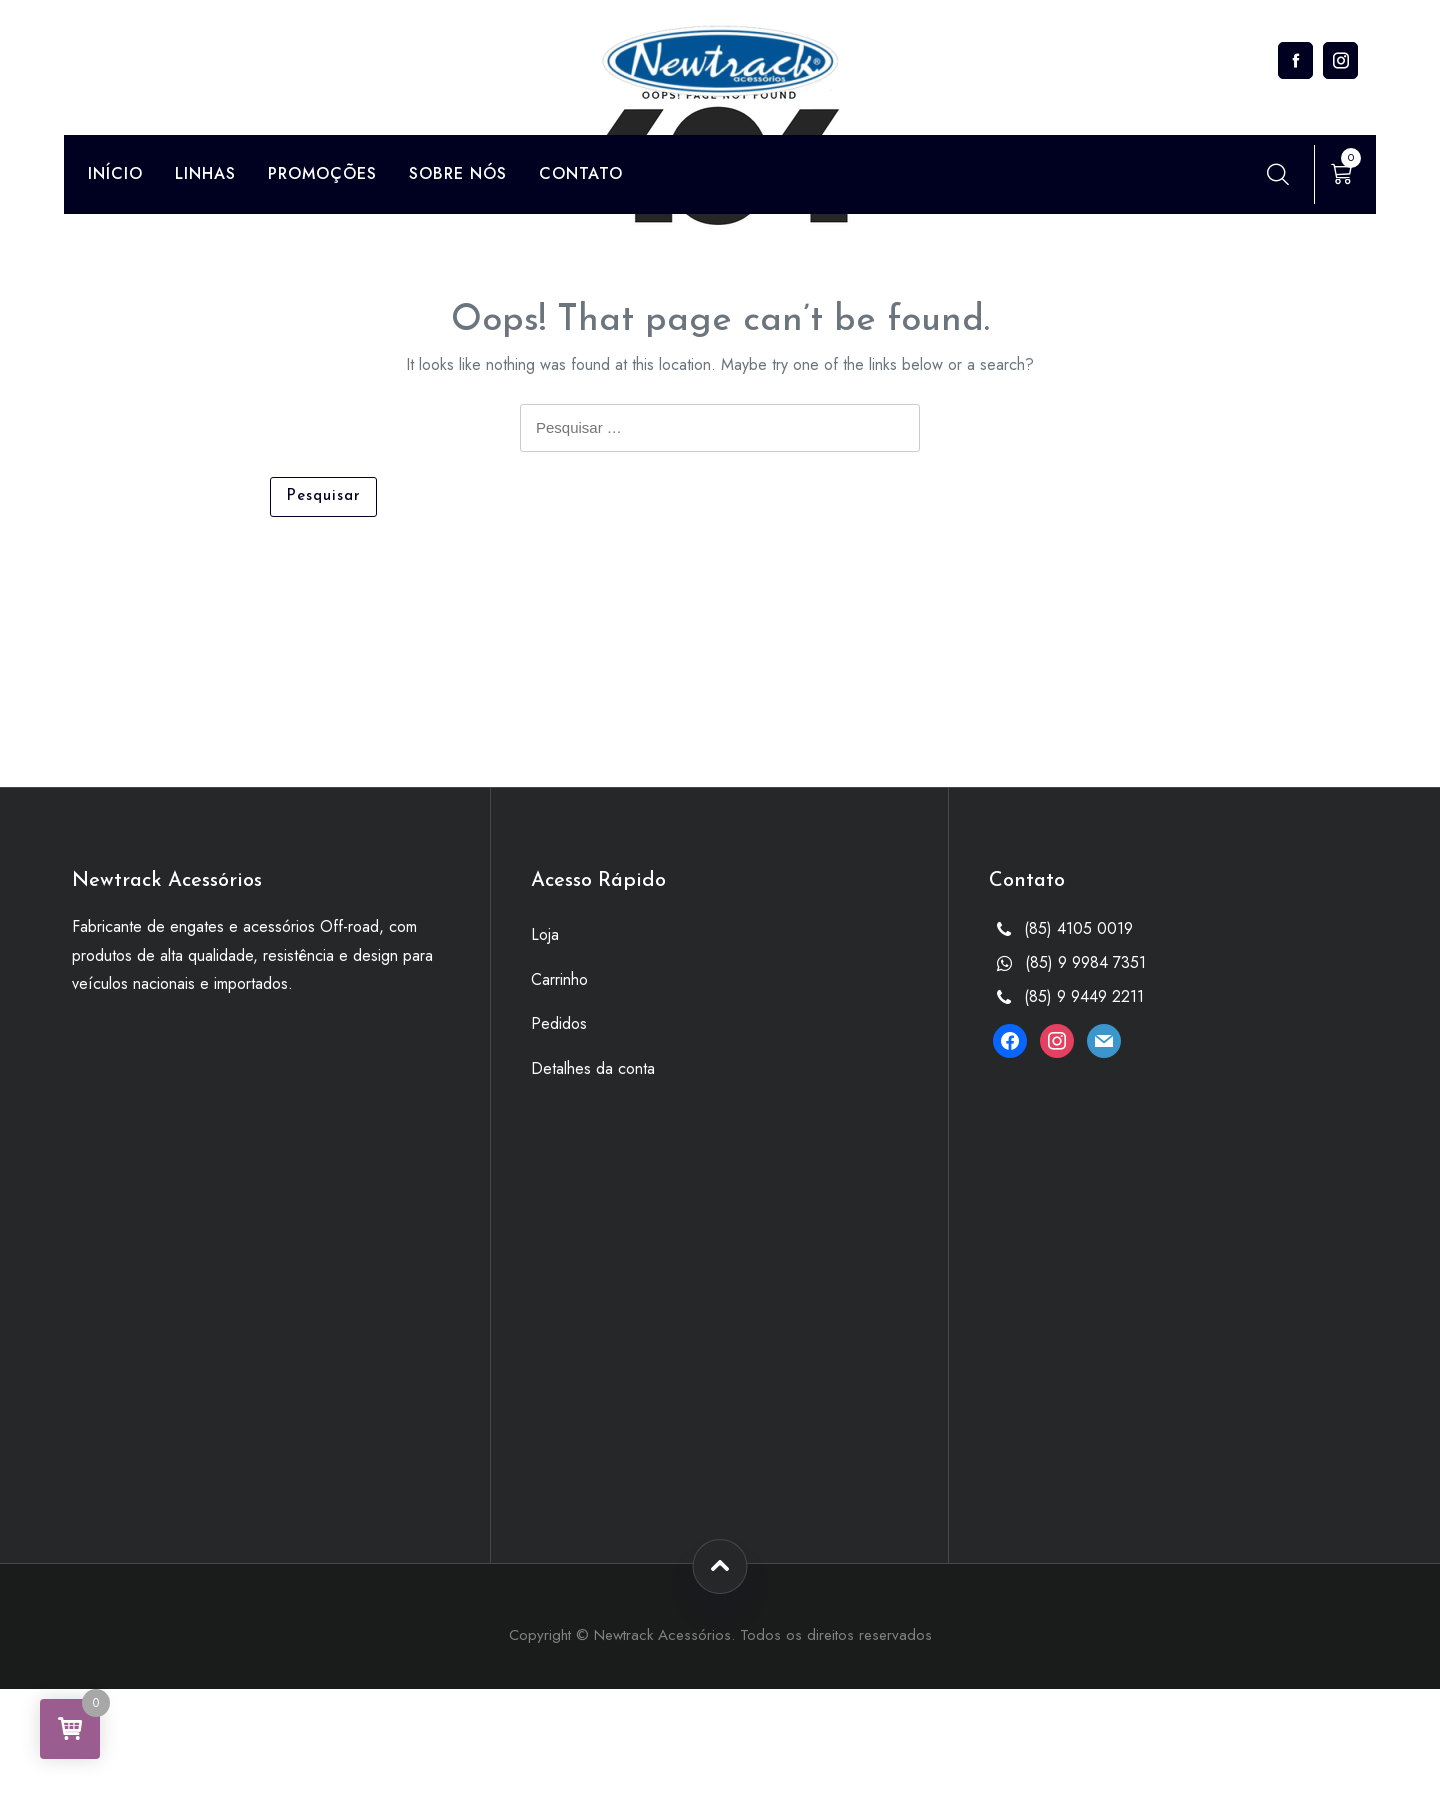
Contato (581, 173)
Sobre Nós (458, 173)
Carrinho (559, 979)
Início (115, 173)
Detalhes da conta (593, 1068)
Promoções (322, 173)
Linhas (205, 173)
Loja (545, 934)
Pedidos (559, 1023)
